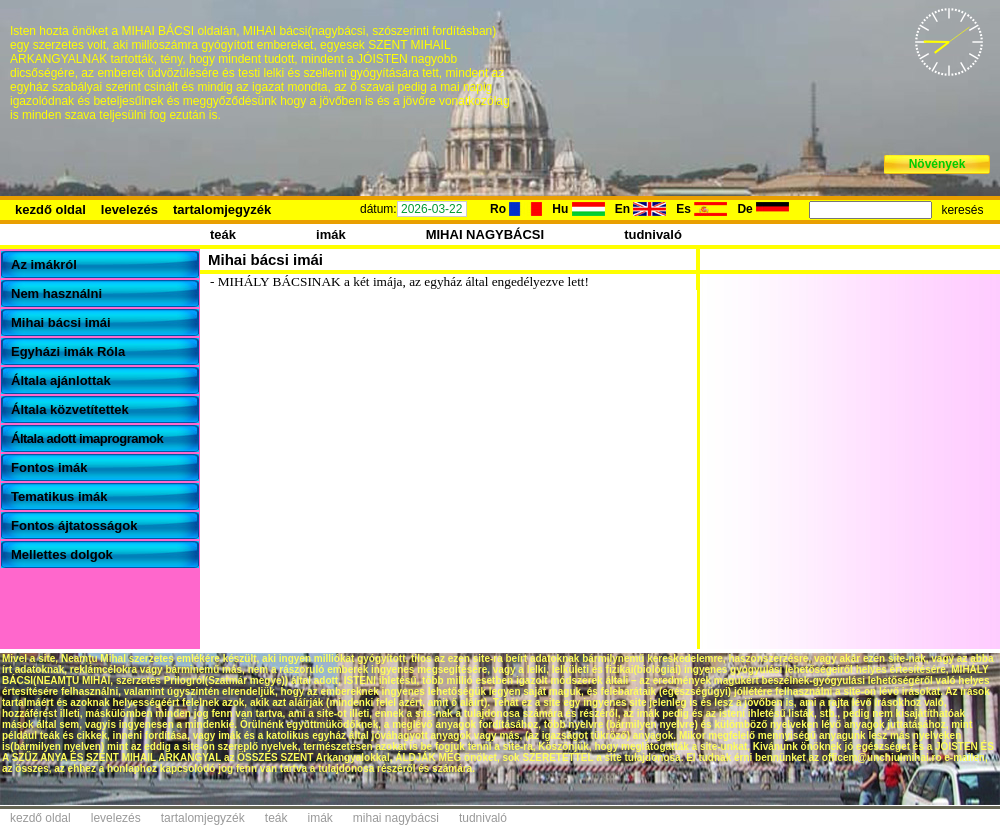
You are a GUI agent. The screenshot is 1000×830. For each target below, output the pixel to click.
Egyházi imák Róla (68, 351)
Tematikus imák (59, 496)
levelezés (129, 209)
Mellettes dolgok (62, 554)
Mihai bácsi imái (61, 322)
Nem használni (56, 293)
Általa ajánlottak (61, 380)
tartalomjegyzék (222, 209)
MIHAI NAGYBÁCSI (485, 234)
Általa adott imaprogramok (87, 438)
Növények (937, 164)
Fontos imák (49, 467)
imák (331, 234)
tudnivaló (653, 234)
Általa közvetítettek (70, 409)
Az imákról (44, 264)
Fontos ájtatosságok (74, 525)
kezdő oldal (50, 209)
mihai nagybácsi (396, 818)
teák (223, 234)
